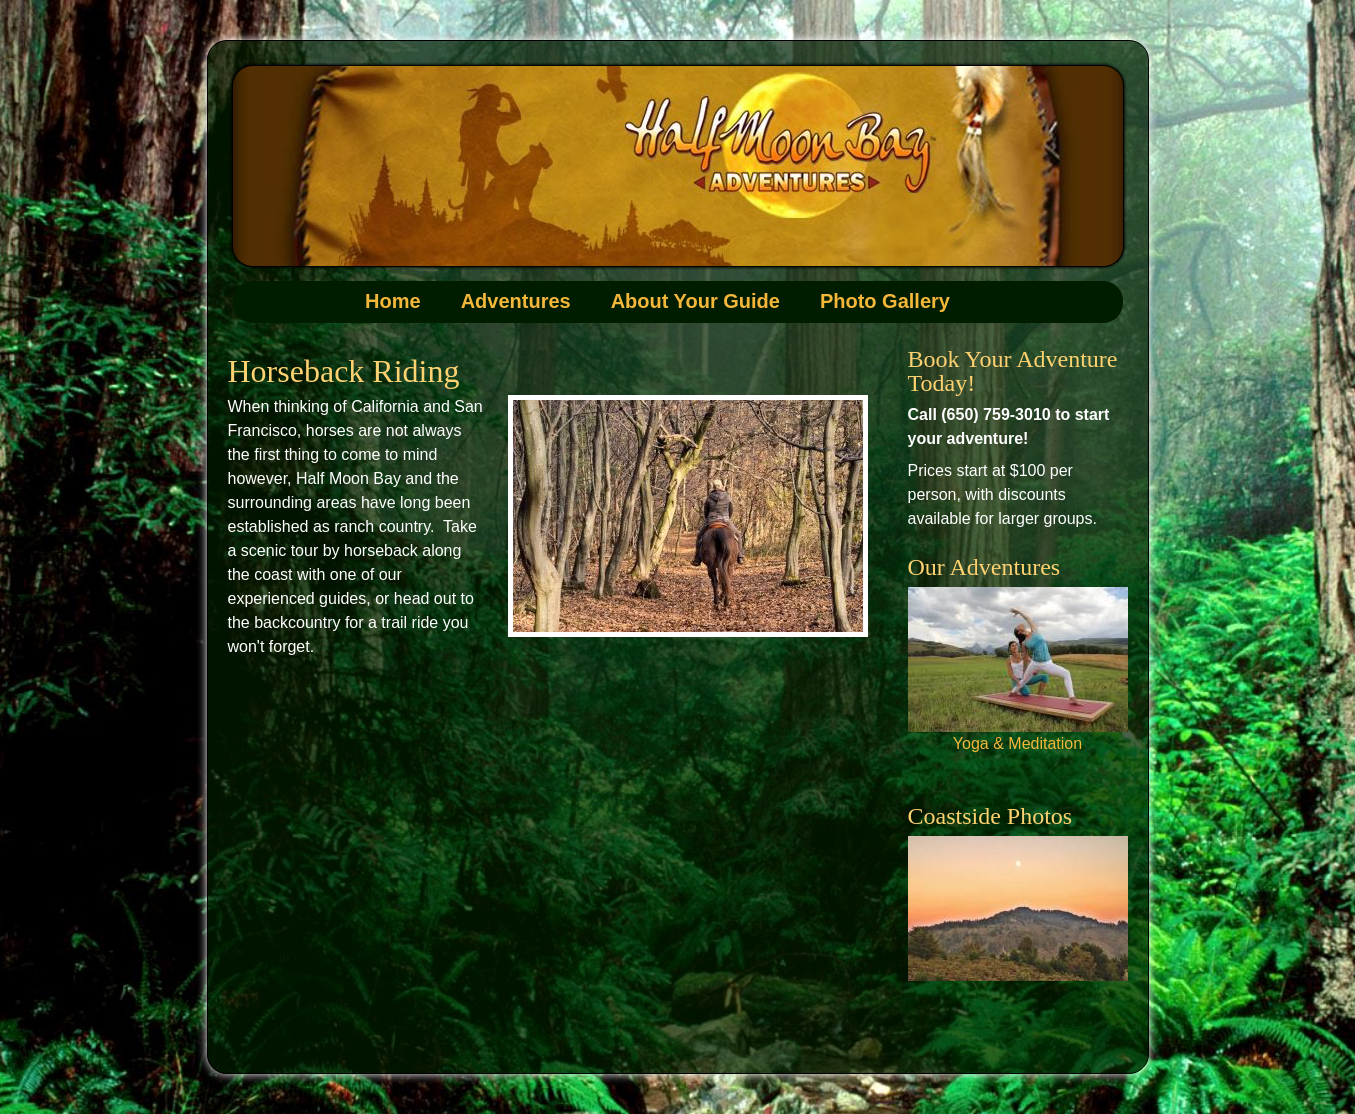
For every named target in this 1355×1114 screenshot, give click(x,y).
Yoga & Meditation (1017, 743)
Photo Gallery (885, 301)
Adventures (516, 301)
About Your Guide (695, 301)
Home (393, 301)
